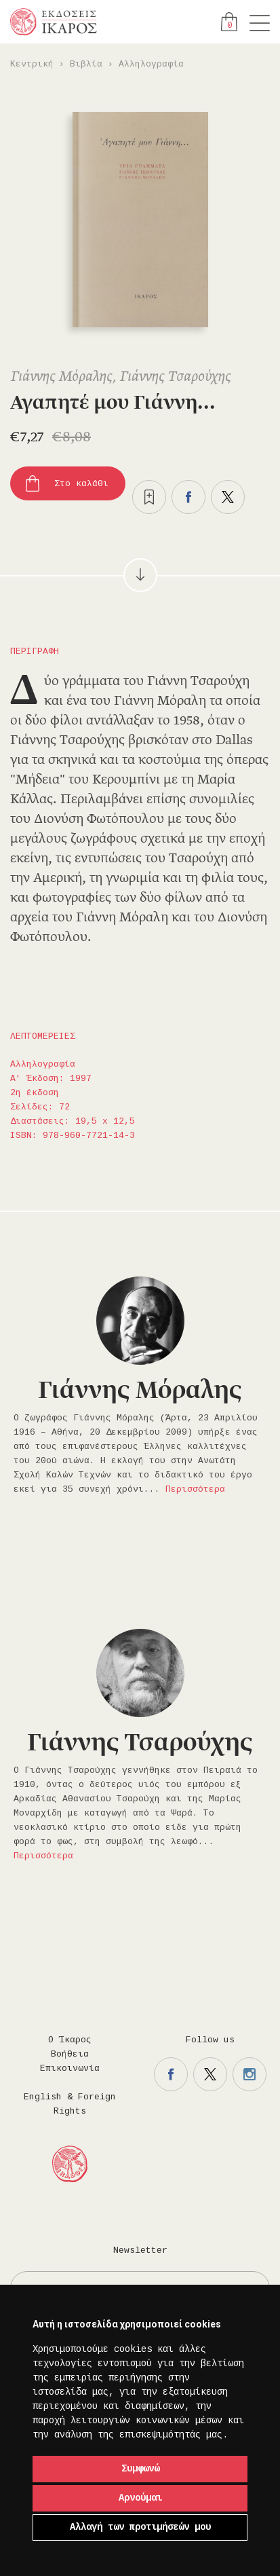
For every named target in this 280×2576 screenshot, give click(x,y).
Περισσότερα (195, 1489)
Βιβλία (86, 64)
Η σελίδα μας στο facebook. (171, 2074)
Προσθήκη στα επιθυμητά (149, 497)
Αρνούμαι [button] (140, 2497)
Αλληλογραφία (151, 64)
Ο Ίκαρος (70, 2040)
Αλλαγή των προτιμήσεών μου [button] (140, 2527)
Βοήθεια (70, 2054)
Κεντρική (32, 64)
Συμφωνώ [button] (140, 2468)
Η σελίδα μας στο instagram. (249, 2074)
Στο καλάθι (81, 484)
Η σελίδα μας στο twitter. (210, 2074)
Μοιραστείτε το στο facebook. (188, 497)
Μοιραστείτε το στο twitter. (228, 497)
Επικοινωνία (70, 2068)
